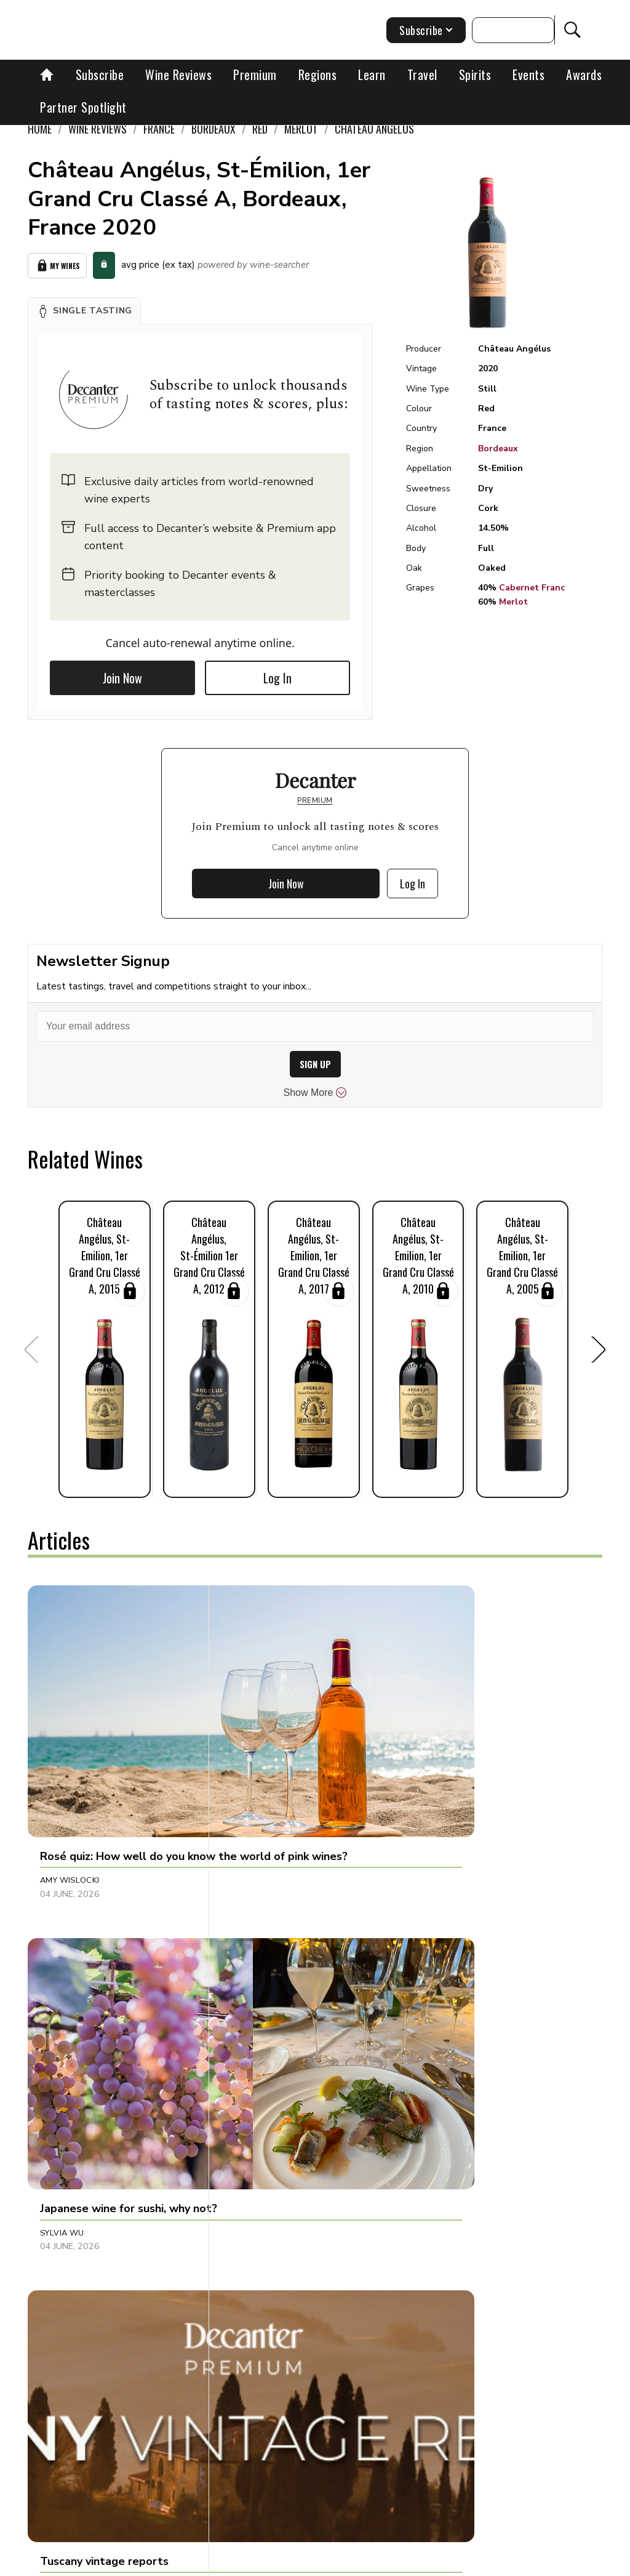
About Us (184, 2562)
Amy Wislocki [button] (70, 1754)
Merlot (513, 602)
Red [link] (260, 129)
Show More (315, 1092)
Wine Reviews (178, 74)
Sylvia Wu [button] (251, 1754)
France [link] (159, 129)
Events (528, 74)
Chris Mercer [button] (70, 1981)
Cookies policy (362, 2562)
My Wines (57, 265)
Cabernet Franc (532, 588)
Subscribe (100, 74)
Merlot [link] (301, 129)
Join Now (122, 678)
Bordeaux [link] (213, 129)
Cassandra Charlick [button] (87, 2236)
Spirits (475, 74)
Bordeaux (498, 448)
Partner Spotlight (83, 107)
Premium (255, 74)
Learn (372, 74)
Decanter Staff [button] (453, 1754)
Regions (317, 74)
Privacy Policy (436, 2562)
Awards (584, 74)
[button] (84, 311)
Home (40, 129)
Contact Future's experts (268, 2562)
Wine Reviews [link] (97, 129)
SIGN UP (315, 1064)
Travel (422, 74)
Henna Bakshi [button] (259, 1981)
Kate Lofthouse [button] (263, 2236)
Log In (277, 678)
